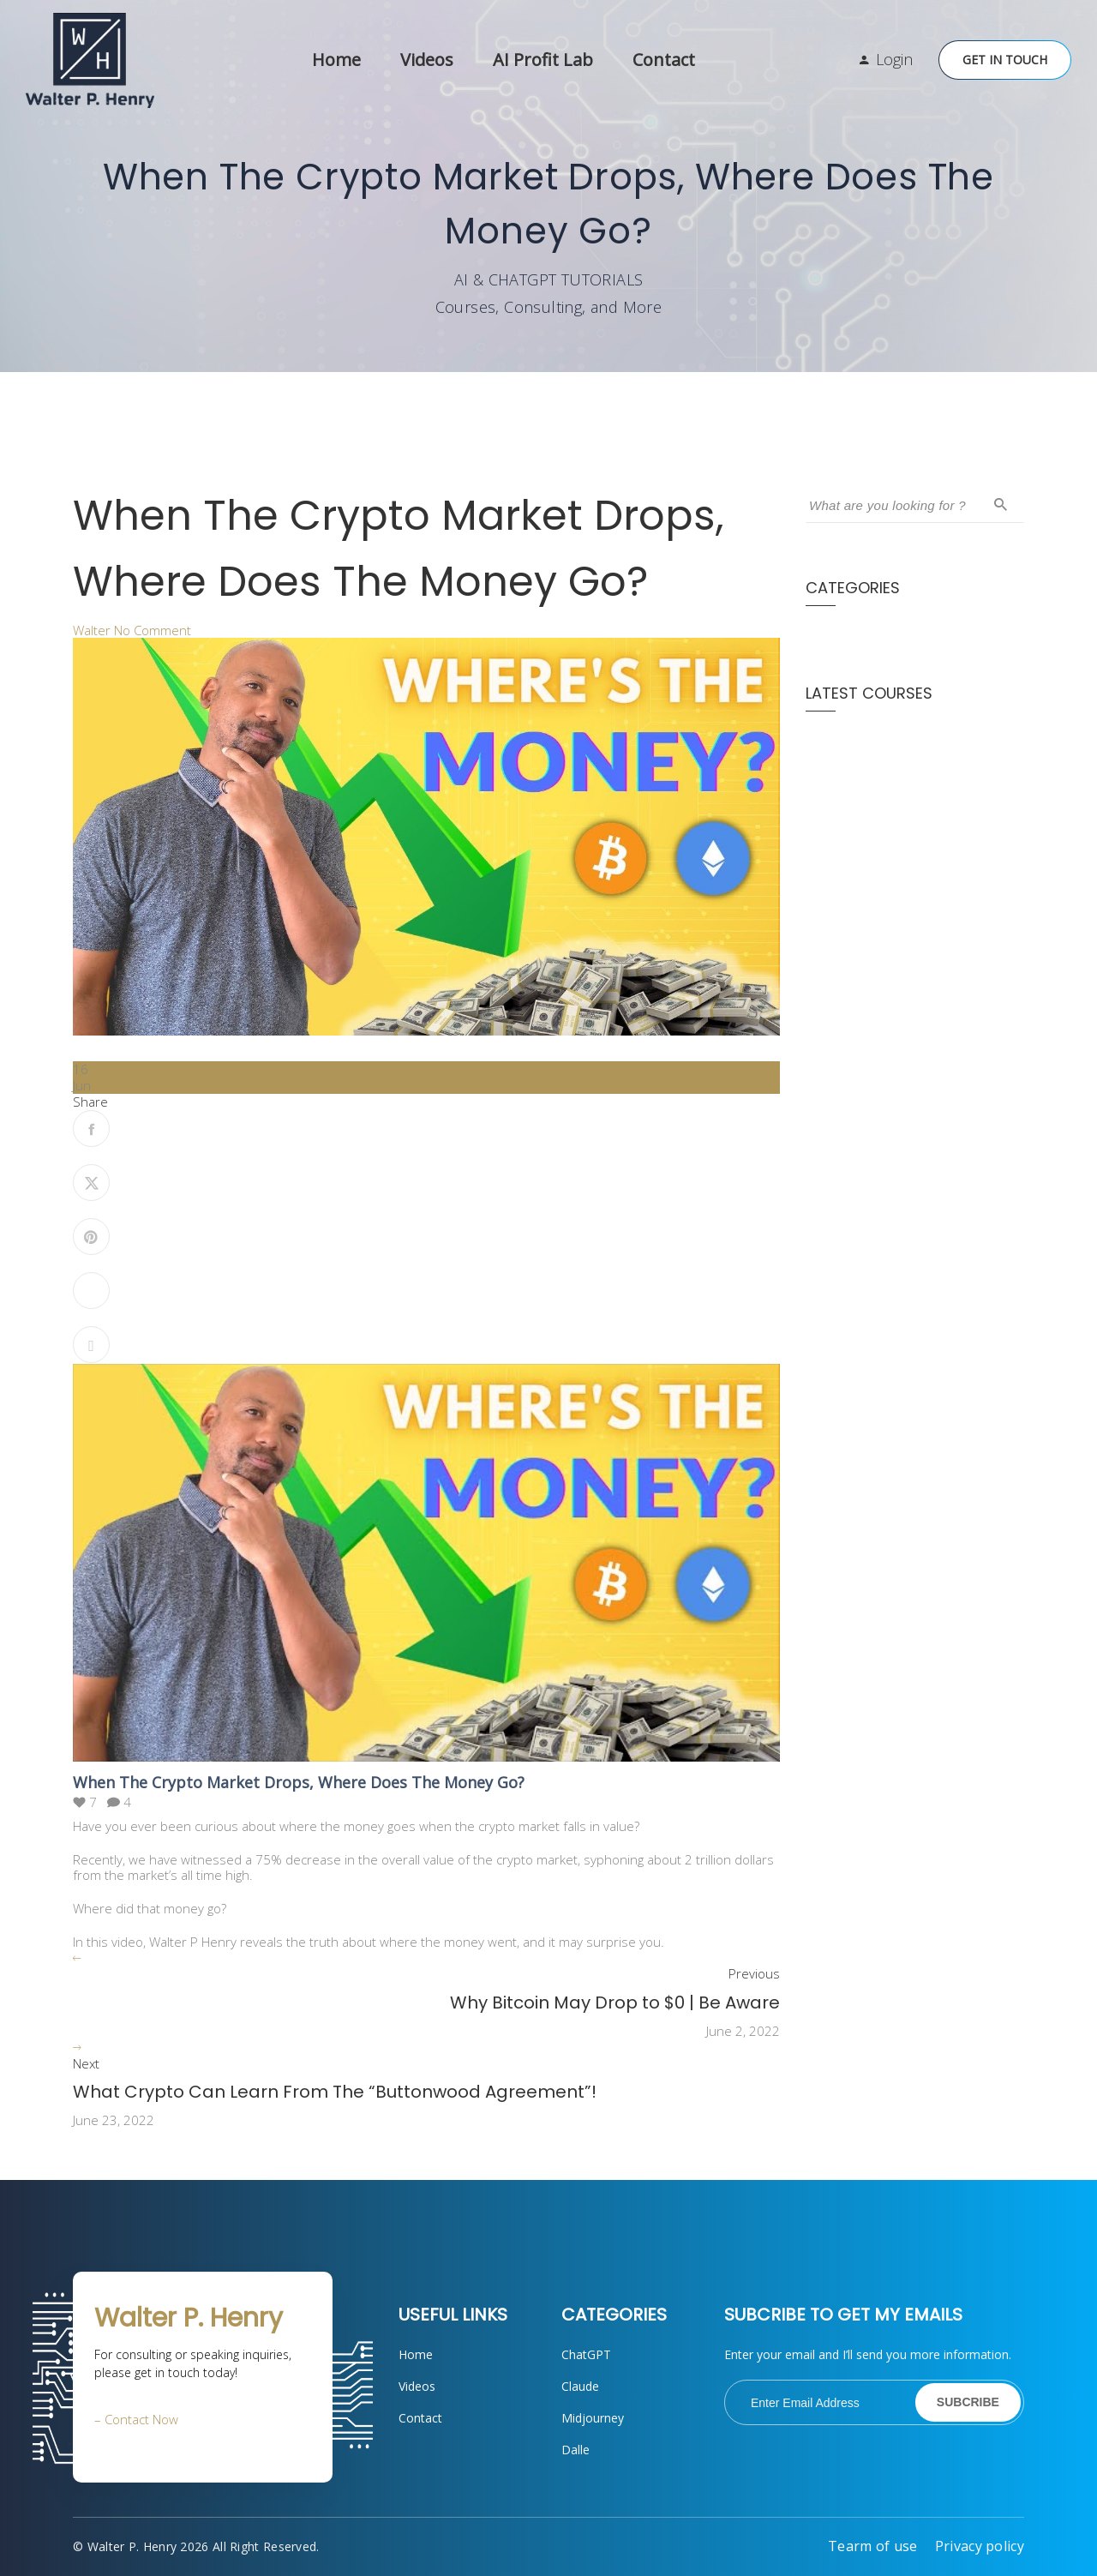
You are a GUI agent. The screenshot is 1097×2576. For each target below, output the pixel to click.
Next (86, 2064)
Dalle (575, 2449)
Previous (754, 1974)
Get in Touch (1004, 59)
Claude (580, 2386)
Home (336, 59)
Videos (426, 59)
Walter (92, 630)
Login (894, 59)
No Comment (152, 630)
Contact (663, 59)
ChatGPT (586, 2354)
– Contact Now (136, 2419)
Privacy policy (979, 2546)
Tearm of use (873, 2546)
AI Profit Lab (543, 59)
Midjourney (592, 2418)
